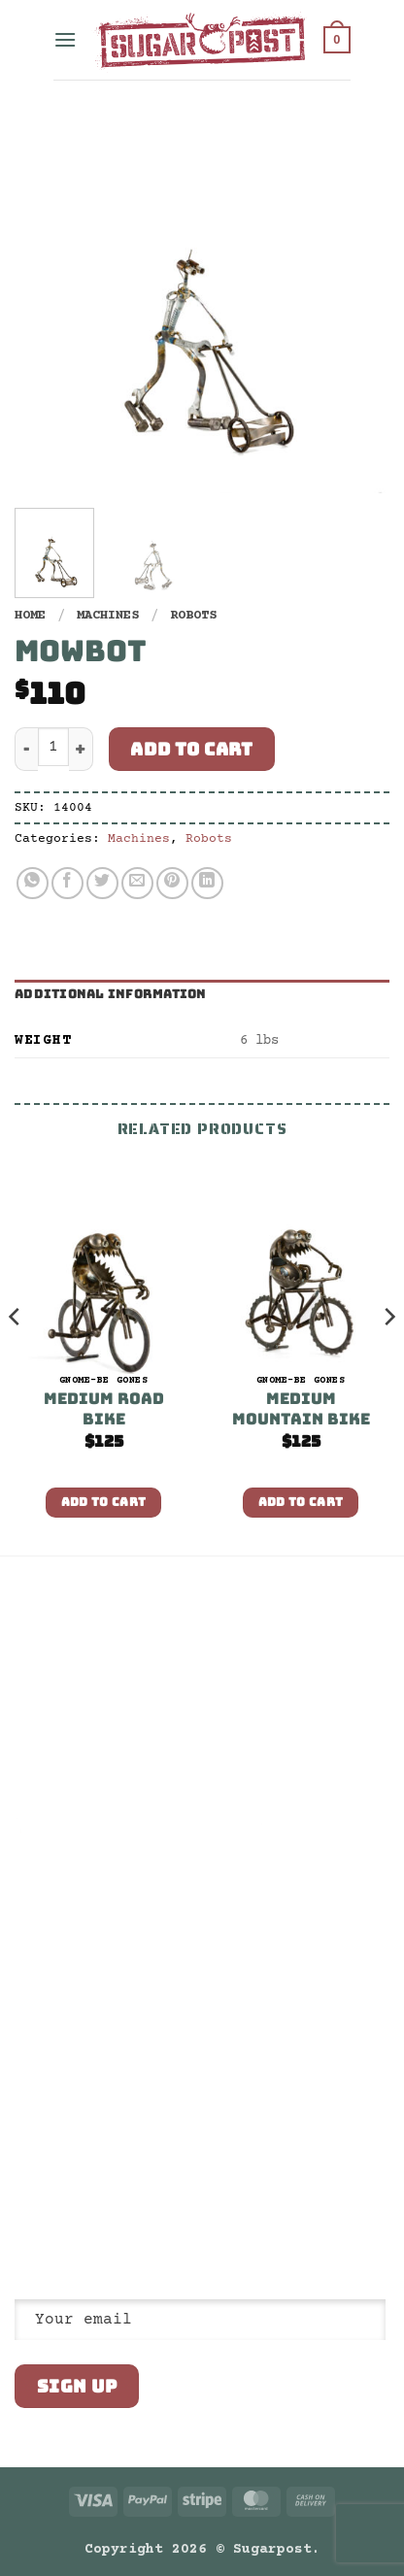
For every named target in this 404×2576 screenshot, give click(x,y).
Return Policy (65, 1699)
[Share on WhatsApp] (33, 883)
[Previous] (15, 1356)
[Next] (388, 1356)
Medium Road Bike (104, 1409)
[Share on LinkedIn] (207, 883)
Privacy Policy (69, 1666)
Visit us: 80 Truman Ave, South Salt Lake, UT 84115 (112, 2113)
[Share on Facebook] (67, 883)
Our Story (49, 1632)
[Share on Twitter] (102, 883)
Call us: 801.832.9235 (96, 2039)
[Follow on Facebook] (26, 2159)
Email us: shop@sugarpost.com (123, 2073)
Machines (108, 615)
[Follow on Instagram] (50, 2159)
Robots (193, 615)
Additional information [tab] (111, 994)
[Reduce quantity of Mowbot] (26, 749)
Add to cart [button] (104, 1502)
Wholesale (49, 1732)
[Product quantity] (53, 746)
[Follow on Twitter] (74, 2159)
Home (30, 615)
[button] (65, 39)
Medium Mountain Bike (301, 1409)
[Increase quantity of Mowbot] (81, 749)
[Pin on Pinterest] (172, 883)
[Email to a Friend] (137, 883)
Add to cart (191, 749)
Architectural (65, 1765)
